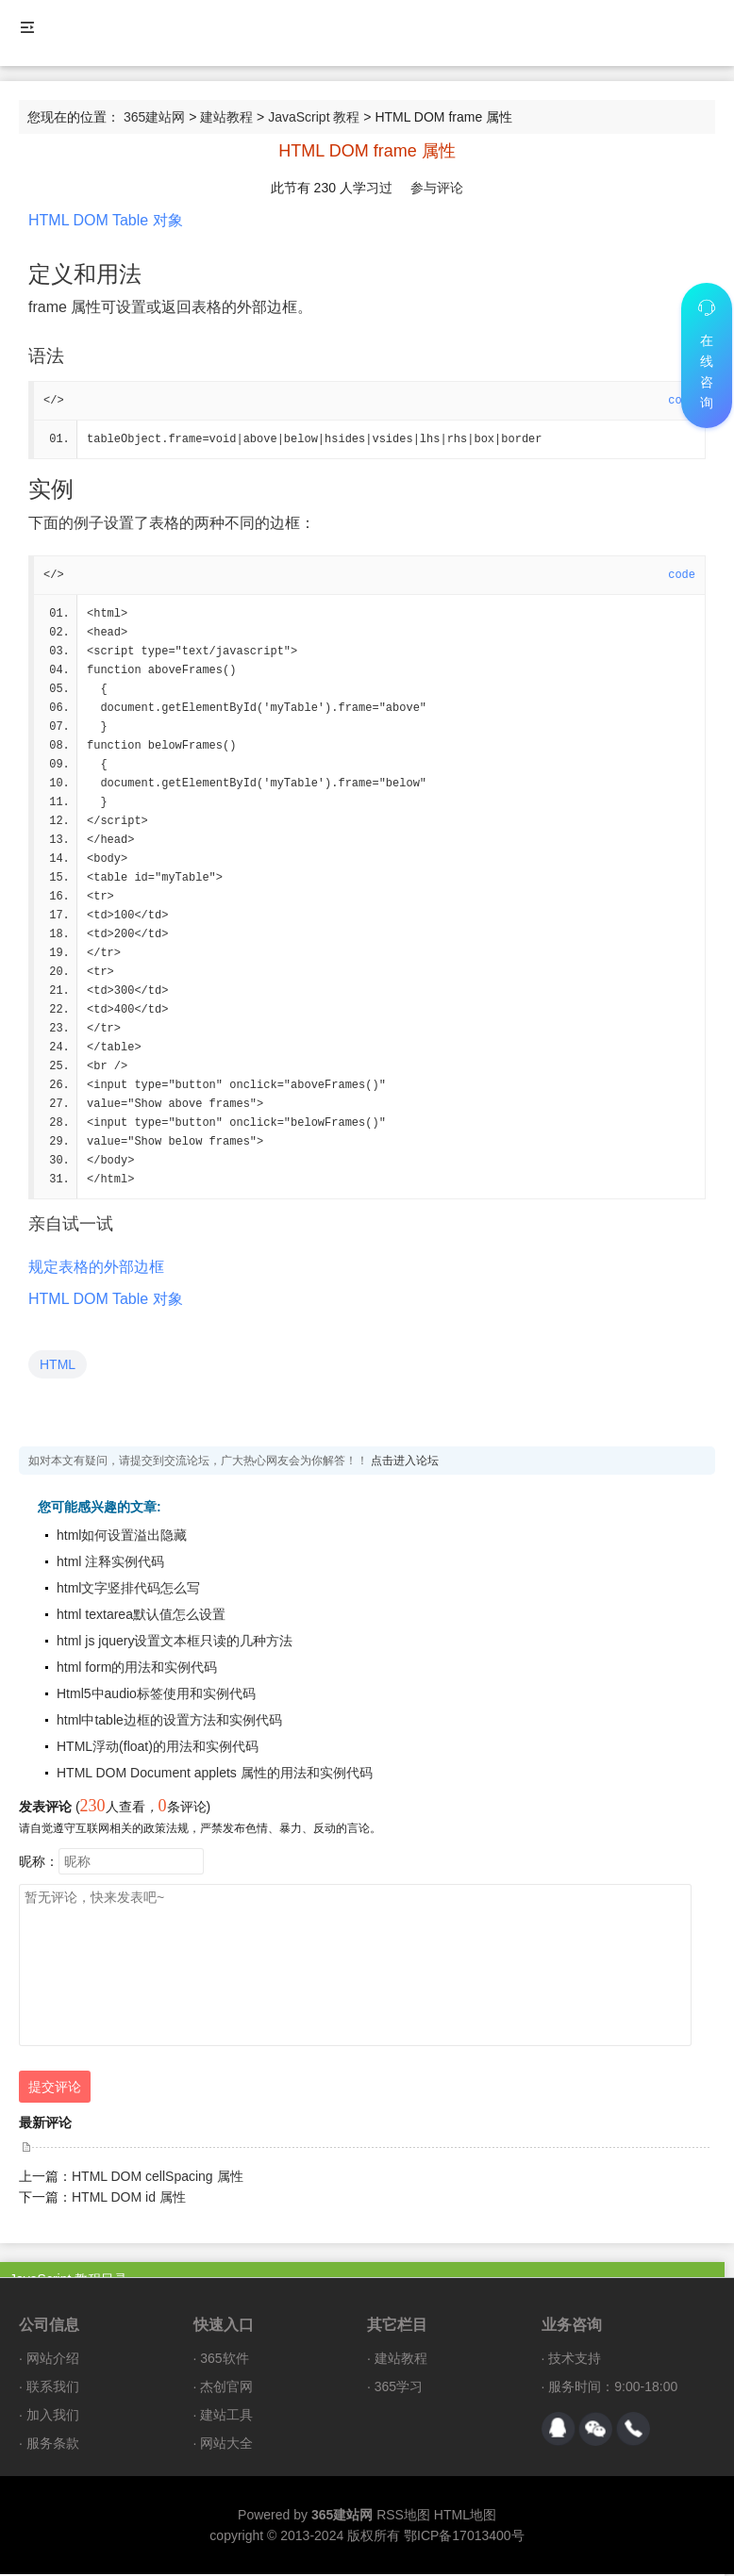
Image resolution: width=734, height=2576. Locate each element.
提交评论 (54, 2088)
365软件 (224, 2360)
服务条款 (52, 2444)
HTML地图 (465, 2516)
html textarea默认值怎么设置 (141, 1616)
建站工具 (226, 2416)
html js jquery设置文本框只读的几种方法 (174, 1642)
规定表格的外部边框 (96, 1269)
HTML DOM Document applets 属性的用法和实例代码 (215, 1774)
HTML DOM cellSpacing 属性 (157, 2178)
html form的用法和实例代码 (137, 1668)
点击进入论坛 (405, 1462)
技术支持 (574, 2360)
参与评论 (436, 187)
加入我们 (52, 2416)
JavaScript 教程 (313, 116)
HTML (57, 1366)
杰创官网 (226, 2388)
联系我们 (52, 2388)
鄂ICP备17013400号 (464, 2537)
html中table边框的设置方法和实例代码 (169, 1721)
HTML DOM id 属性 (129, 2198)
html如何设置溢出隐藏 (122, 1536)
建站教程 (226, 116)
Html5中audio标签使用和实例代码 (156, 1695)
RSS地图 (403, 2516)
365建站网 (154, 116)
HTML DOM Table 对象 (105, 220)
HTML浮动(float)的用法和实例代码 (158, 1748)
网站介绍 (52, 2360)
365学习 (399, 2388)
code (681, 575)
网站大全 (226, 2444)
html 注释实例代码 (110, 1563)
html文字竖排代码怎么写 (128, 1589)
